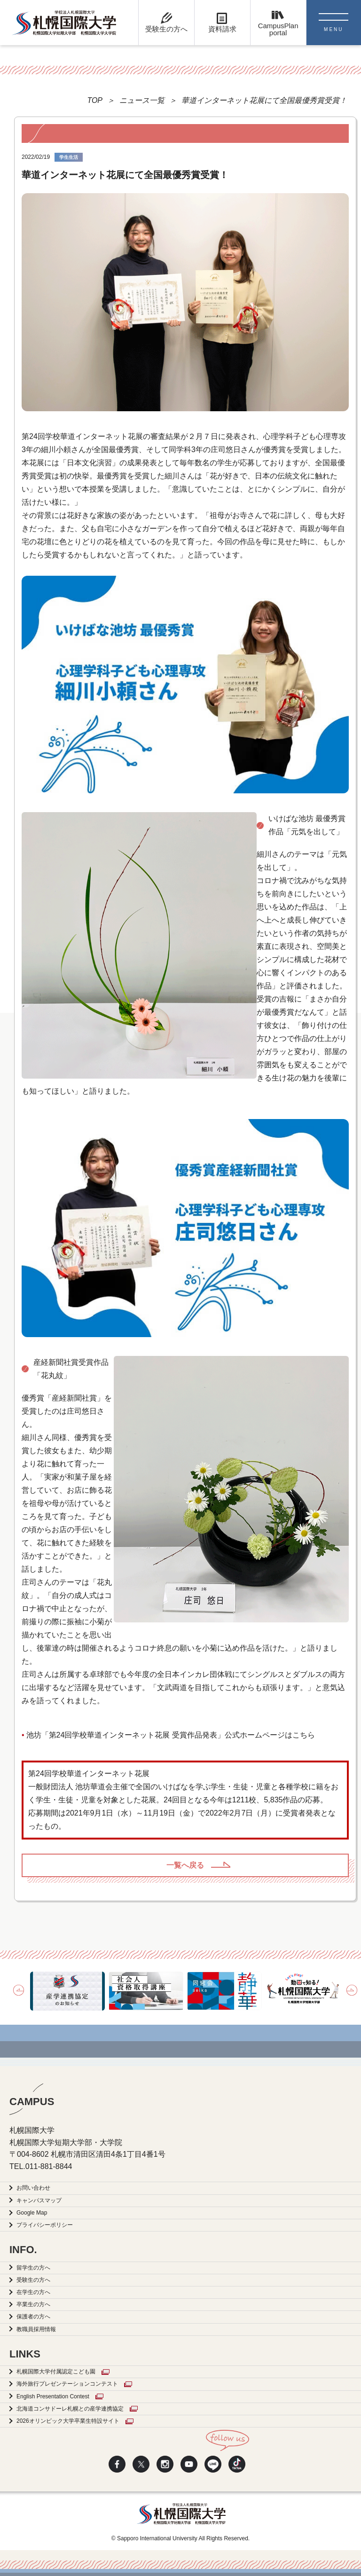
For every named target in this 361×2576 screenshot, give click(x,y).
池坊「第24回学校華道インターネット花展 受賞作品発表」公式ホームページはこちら (170, 1735)
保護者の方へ (33, 2316)
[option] (67, 1991)
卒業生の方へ (33, 2304)
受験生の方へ (33, 2280)
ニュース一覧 (142, 100)
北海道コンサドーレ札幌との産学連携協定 (70, 2408)
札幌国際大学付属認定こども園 (55, 2371)
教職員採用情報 (36, 2329)
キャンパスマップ (39, 2200)
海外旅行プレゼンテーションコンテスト (67, 2383)
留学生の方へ (33, 2267)
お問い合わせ (33, 2188)
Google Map (31, 2212)
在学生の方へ (33, 2292)
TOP (94, 100)
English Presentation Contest (52, 2396)
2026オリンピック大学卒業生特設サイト (67, 2421)
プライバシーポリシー (44, 2225)
